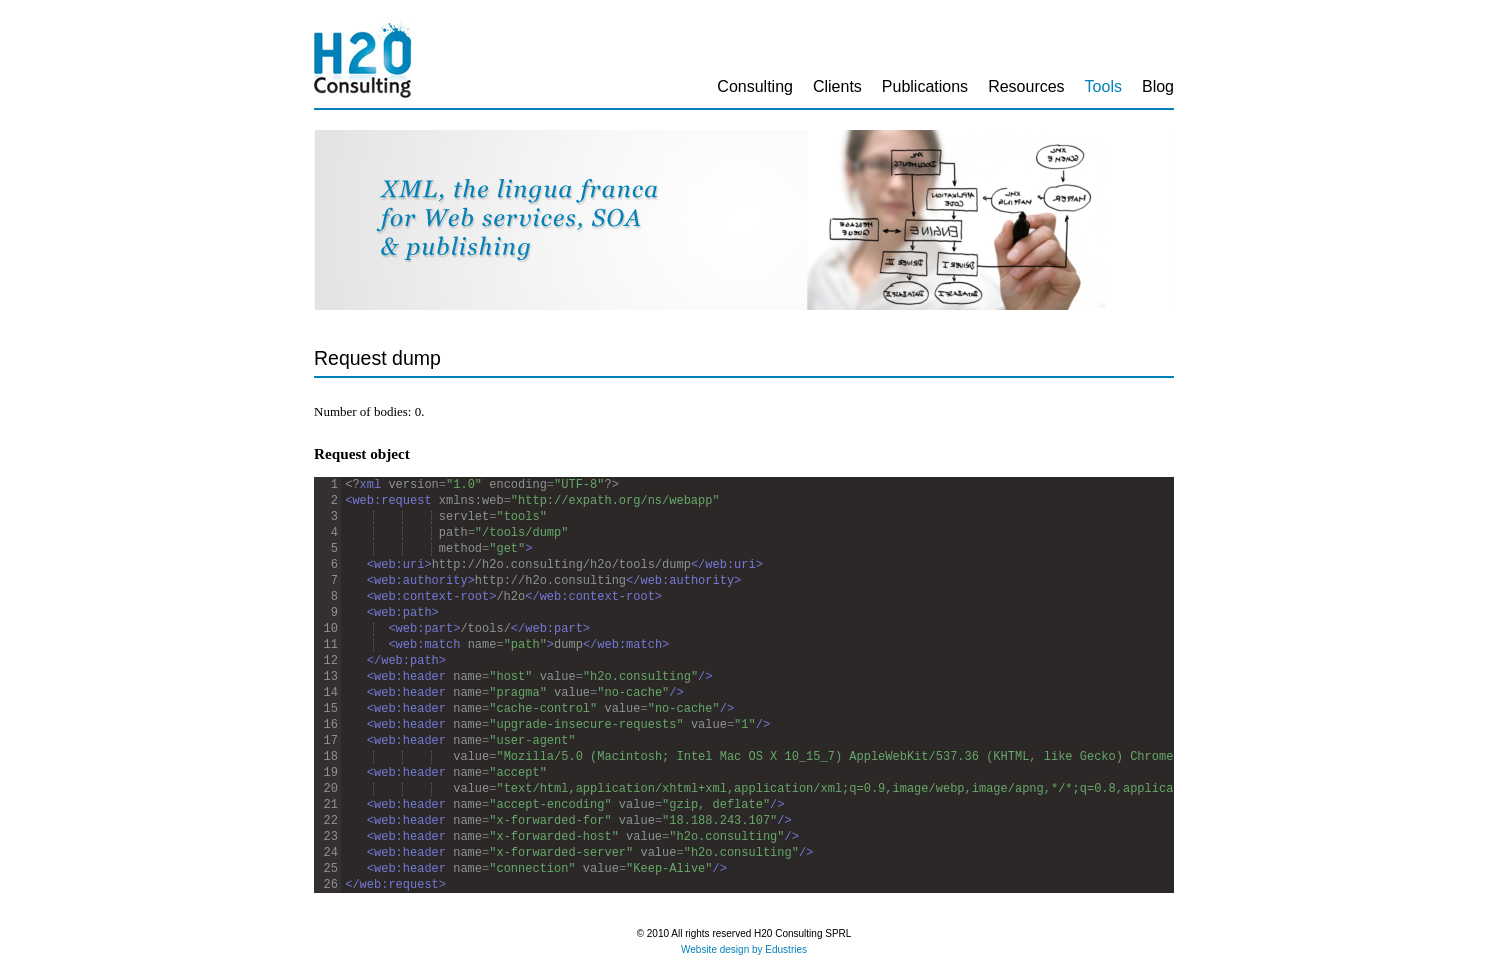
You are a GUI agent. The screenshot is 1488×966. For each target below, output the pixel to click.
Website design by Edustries (744, 949)
